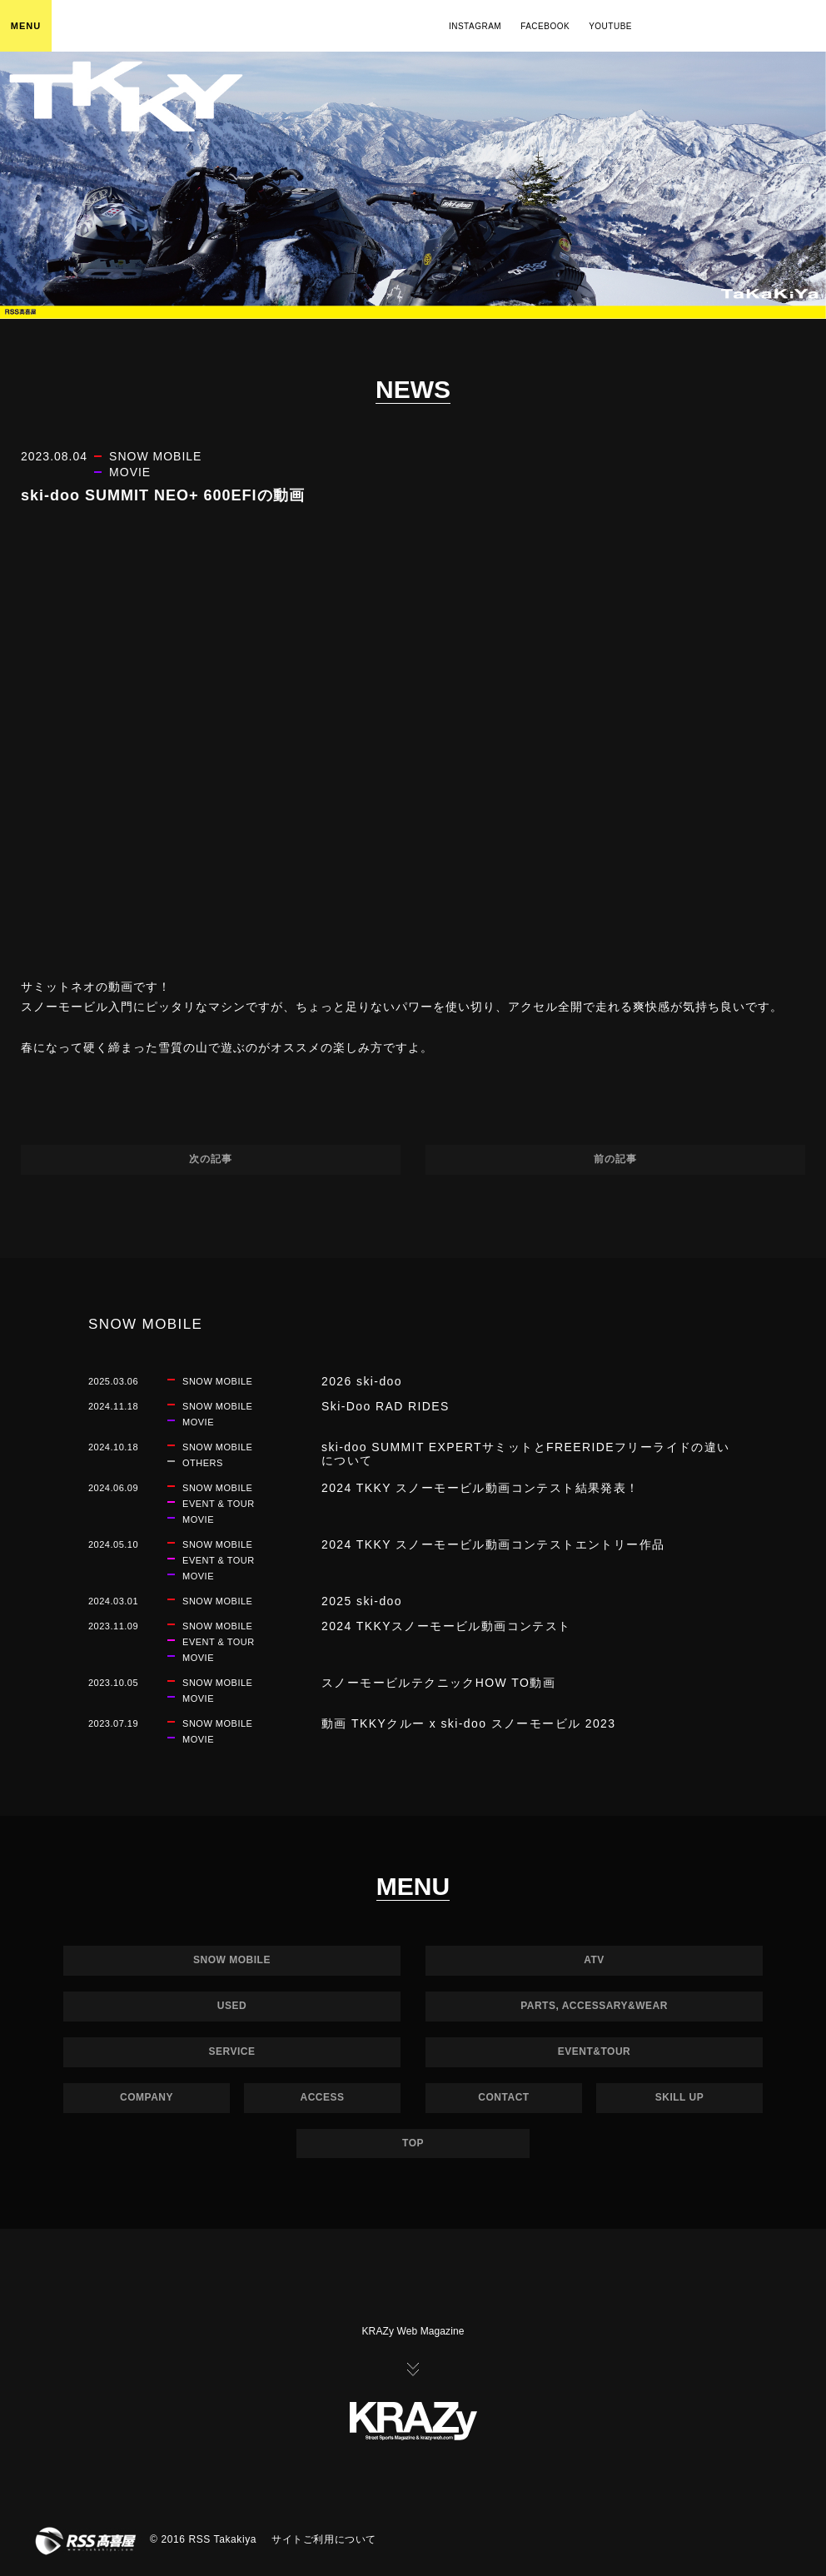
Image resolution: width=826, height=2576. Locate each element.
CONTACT (503, 2097)
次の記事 (210, 1159)
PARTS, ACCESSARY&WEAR (594, 2006)
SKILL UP (679, 2097)
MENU (26, 26)
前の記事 (615, 1159)
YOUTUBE (610, 26)
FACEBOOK (545, 26)
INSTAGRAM (475, 26)
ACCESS (322, 2097)
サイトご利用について (323, 2539)
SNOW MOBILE (232, 1960)
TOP (413, 2143)
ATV (594, 1960)
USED (231, 2006)
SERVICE (232, 2051)
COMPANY (146, 2097)
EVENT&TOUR (594, 2051)
